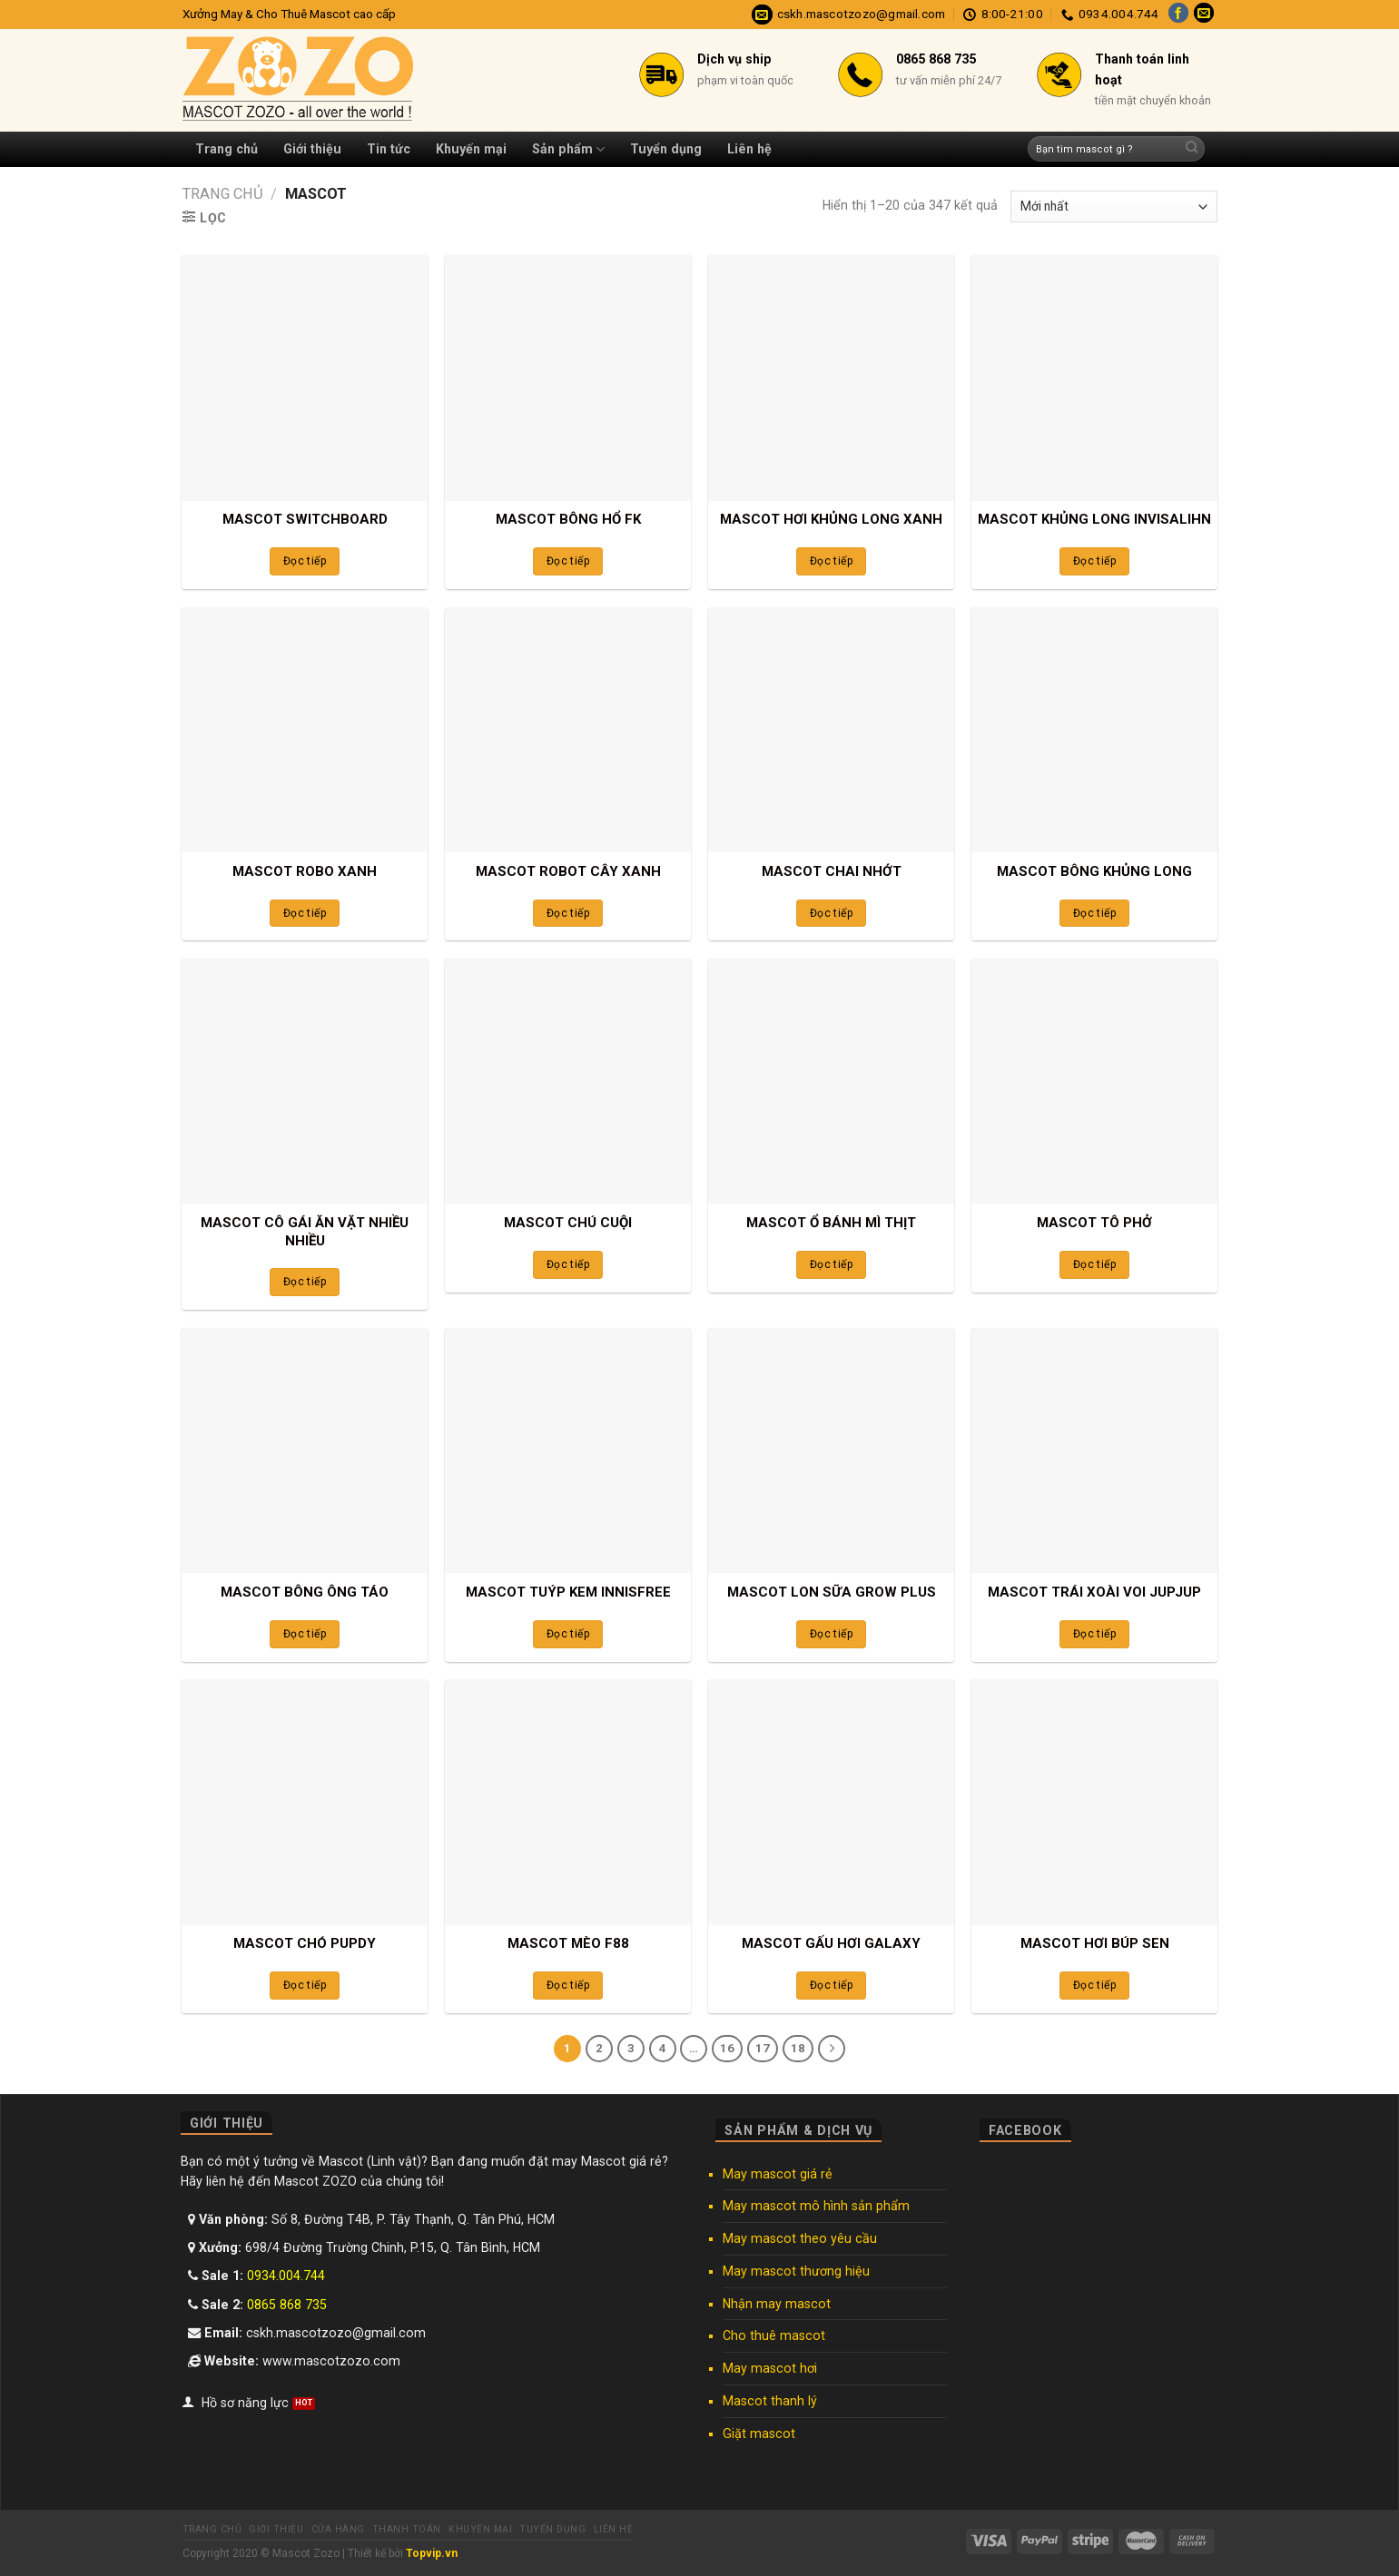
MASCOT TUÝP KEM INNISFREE (568, 1592)
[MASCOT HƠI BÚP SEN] (1094, 1801)
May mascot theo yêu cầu (800, 2238)
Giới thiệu (312, 149)
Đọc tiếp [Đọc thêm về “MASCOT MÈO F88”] (568, 1985)
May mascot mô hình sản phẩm (816, 2205)
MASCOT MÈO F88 (568, 1943)
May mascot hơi (770, 2368)
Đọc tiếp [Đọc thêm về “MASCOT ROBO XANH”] (304, 913)
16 (727, 2048)
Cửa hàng (338, 2529)
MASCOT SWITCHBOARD (305, 519)
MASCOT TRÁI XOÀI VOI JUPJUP (1094, 1592)
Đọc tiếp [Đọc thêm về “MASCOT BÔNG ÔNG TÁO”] (304, 1633)
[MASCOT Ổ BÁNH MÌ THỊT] (830, 1081)
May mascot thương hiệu (796, 2271)
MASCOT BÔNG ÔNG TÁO (305, 1592)
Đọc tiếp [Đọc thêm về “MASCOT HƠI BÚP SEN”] (1094, 1985)
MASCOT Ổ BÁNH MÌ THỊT (831, 1222)
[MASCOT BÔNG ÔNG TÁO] (304, 1450)
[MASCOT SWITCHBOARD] (304, 377)
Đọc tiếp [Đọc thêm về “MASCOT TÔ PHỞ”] (1094, 1264)
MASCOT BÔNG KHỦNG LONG (1094, 871)
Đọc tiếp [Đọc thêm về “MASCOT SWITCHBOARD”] (304, 561)
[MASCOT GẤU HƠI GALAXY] (830, 1801)
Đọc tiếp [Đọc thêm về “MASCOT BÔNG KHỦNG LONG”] (1094, 913)
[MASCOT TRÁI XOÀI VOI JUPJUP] (1094, 1450)
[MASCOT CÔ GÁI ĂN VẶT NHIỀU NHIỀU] (304, 1081)
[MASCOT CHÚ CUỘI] (567, 1081)
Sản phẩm (568, 149)
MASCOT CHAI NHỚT (831, 871)
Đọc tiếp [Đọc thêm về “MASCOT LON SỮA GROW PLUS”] (831, 1633)
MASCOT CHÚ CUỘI (568, 1222)
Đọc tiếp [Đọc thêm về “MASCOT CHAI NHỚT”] (831, 913)
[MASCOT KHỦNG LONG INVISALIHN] (1094, 377)
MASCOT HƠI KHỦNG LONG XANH (831, 519)
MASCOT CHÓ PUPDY (304, 1943)
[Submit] (1191, 149)
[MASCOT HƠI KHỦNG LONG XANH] (830, 377)
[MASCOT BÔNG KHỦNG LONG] (1094, 729)
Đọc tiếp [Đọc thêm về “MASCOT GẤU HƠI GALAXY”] (831, 1985)
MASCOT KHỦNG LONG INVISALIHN (1094, 519)
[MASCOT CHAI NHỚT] (830, 729)
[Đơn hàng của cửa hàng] (1113, 206)
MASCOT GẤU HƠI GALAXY (831, 1943)
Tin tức (388, 149)
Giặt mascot (759, 2433)
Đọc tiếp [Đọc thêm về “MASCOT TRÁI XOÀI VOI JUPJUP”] (1094, 1633)
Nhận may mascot (777, 2303)
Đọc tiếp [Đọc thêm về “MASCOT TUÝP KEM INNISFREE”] (568, 1633)
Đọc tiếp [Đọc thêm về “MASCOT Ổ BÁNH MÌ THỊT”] (831, 1264)
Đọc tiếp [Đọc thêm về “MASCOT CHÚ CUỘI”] (568, 1264)
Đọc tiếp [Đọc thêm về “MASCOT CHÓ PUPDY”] (304, 1985)
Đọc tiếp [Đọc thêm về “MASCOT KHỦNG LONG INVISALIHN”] (1094, 561)
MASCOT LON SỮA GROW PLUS (831, 1592)
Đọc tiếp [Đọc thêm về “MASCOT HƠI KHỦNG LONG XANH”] (831, 561)
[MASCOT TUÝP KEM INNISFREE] (567, 1450)
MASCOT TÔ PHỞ (1094, 1222)
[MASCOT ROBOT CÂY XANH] (567, 729)
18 (798, 2048)
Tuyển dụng (666, 149)
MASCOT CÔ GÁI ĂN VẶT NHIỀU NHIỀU (305, 1231)
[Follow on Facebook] (1178, 14)
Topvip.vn (432, 2553)
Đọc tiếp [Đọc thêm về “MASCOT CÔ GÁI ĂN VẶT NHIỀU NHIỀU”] (304, 1281)
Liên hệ (749, 149)
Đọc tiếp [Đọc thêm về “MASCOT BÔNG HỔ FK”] (568, 561)
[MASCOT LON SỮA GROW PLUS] (830, 1450)
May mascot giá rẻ (778, 2174)
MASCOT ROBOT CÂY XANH (568, 871)
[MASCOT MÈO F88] (567, 1801)
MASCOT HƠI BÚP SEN (1094, 1943)
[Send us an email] (1204, 14)
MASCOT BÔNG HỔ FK (568, 519)
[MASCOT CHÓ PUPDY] (304, 1801)
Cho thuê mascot (774, 2335)
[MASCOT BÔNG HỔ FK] (567, 377)
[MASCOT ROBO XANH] (304, 729)
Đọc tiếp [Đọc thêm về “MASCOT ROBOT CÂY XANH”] (568, 913)
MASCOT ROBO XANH (304, 871)
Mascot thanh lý (770, 2401)
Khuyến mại (471, 149)
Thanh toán (406, 2529)
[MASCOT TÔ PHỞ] (1094, 1081)
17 (762, 2048)
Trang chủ (226, 149)
